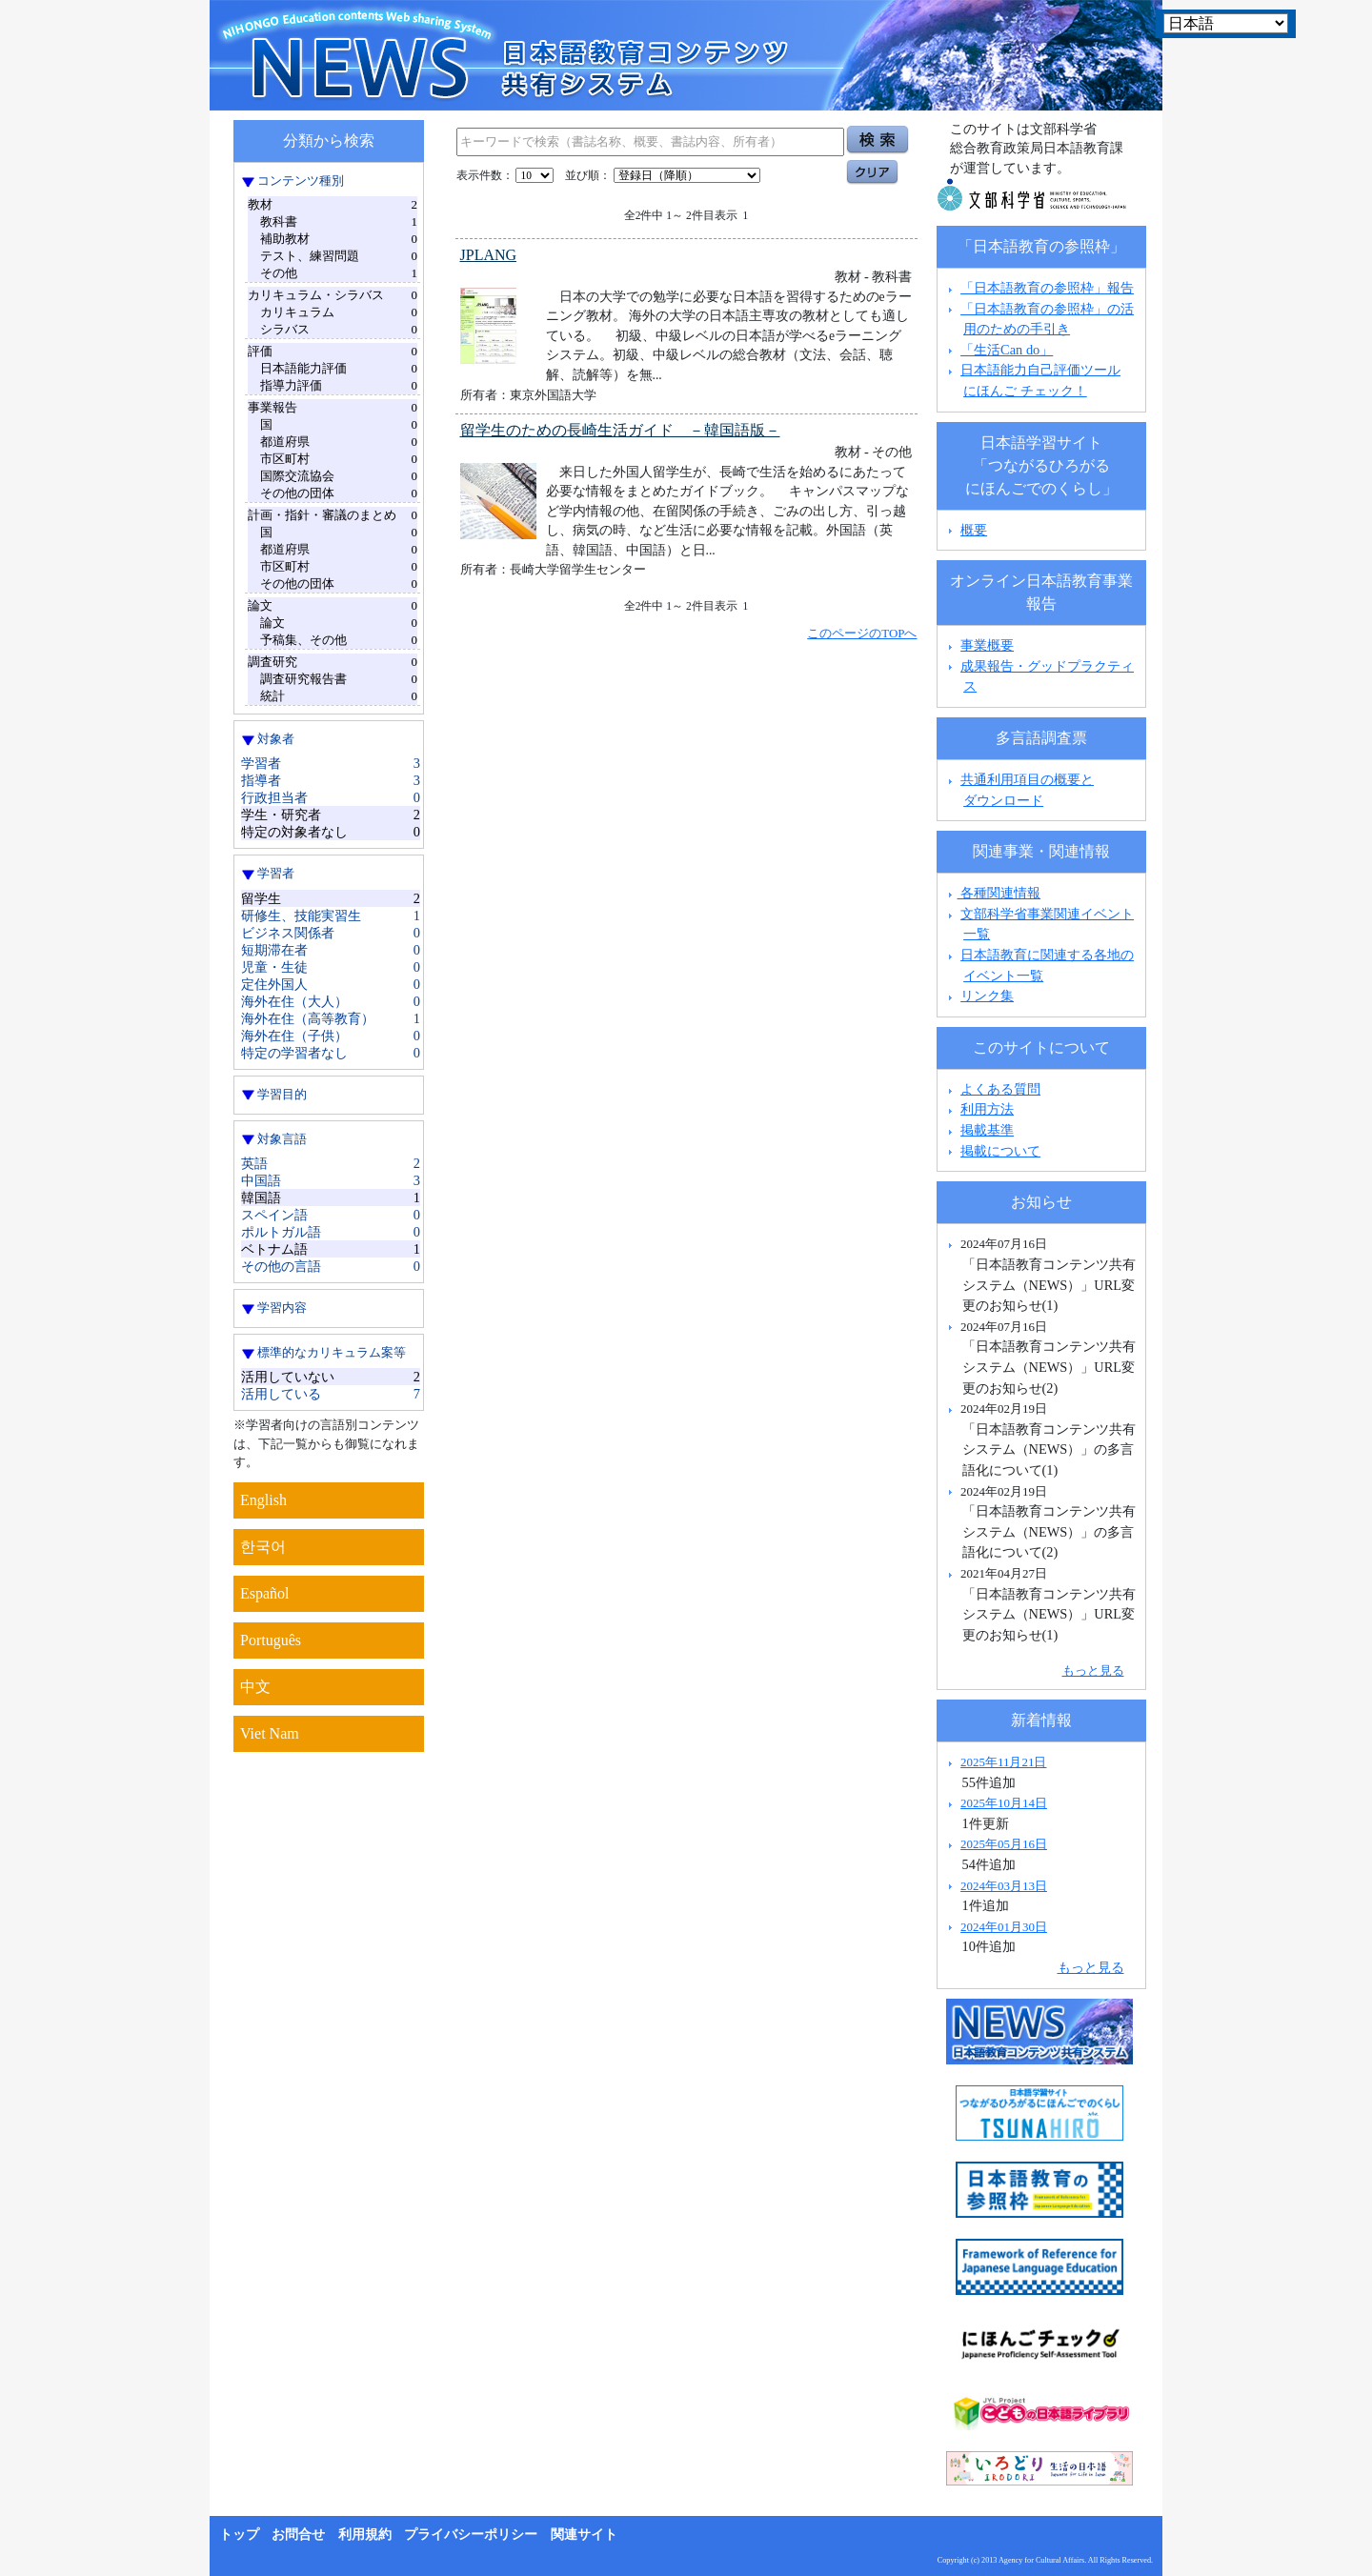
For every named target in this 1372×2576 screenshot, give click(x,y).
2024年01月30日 (1003, 1927)
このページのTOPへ (862, 633)
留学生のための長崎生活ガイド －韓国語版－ (620, 430)
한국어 (263, 1547)
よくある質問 (1000, 1089)
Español (265, 1593)
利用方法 (987, 1109)
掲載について (1000, 1150)
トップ (239, 2534)
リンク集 (987, 995)
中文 (255, 1687)
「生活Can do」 (1006, 349)
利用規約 (365, 2534)
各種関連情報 (992, 892)
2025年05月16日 (1003, 1844)
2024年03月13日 (1003, 1886)
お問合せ (298, 2534)
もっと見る (1093, 1670)
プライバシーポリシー (470, 2534)
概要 (973, 529)
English (263, 1500)
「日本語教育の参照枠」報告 (1047, 287)
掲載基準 (987, 1129)
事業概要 (987, 645)
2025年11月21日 (1003, 1762)
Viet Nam (269, 1733)
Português (270, 1640)
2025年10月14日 (1003, 1803)
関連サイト (584, 2534)
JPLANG (488, 255)
